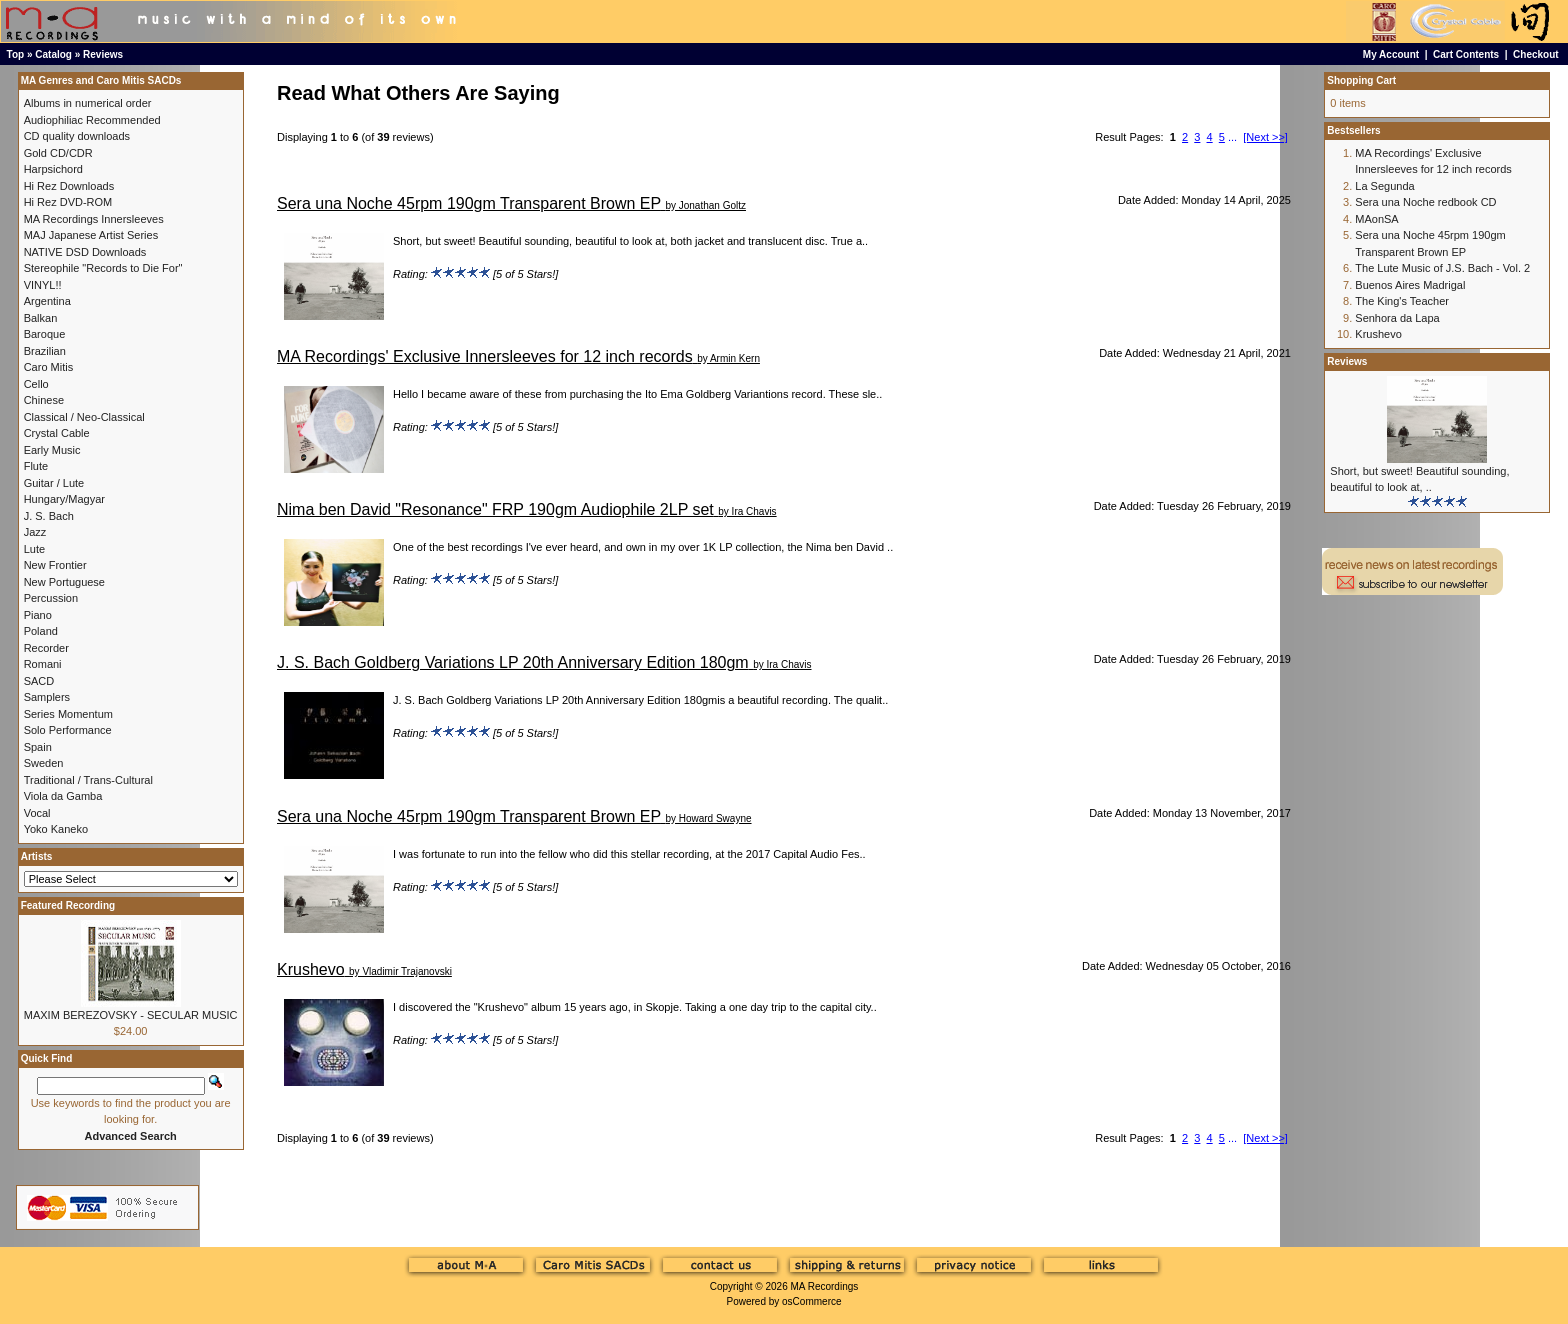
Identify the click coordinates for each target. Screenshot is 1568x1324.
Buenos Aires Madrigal (1410, 285)
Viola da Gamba (63, 796)
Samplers (47, 697)
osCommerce (811, 1301)
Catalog (53, 54)
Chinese (44, 400)
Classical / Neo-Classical (84, 417)
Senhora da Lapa (1397, 318)
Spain (38, 747)
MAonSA (1376, 219)
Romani (43, 664)
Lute (34, 549)
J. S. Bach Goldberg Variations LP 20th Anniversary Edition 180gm (513, 662)
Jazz (35, 532)
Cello (36, 384)
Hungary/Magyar (64, 499)
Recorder (46, 648)
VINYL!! (43, 285)
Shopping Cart (1361, 80)
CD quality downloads (77, 136)
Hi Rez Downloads (69, 186)
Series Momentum (68, 714)
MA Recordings (824, 1286)
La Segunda (1384, 186)
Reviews (103, 54)
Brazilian (45, 351)
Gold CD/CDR (58, 153)
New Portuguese (64, 582)
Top (16, 54)
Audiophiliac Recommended (92, 120)
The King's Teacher (1402, 301)
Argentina (47, 301)
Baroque (45, 334)
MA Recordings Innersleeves (94, 219)
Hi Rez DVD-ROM (68, 202)
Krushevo (311, 969)
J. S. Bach (49, 516)
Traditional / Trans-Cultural (88, 780)
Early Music (52, 450)
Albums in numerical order (88, 103)
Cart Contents (1466, 54)
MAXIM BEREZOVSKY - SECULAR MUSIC (131, 1015)
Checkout (1536, 54)
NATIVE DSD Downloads (85, 252)
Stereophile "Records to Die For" (103, 268)
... (1232, 137)
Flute (36, 466)
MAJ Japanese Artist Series (91, 235)
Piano (38, 615)
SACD (39, 681)
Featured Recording (68, 905)
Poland (41, 631)
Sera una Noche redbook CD (1425, 202)
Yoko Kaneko (56, 829)
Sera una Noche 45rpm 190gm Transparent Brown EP (469, 203)
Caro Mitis (49, 367)
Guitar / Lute (54, 483)
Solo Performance (68, 730)
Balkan (41, 318)
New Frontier (55, 565)
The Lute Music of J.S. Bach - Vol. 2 (1442, 268)
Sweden (44, 763)
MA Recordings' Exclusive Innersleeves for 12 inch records (485, 356)
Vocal (37, 813)
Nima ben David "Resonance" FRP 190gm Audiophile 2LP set (495, 509)
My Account (1391, 54)
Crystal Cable (57, 433)
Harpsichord (53, 169)
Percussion (51, 598)
